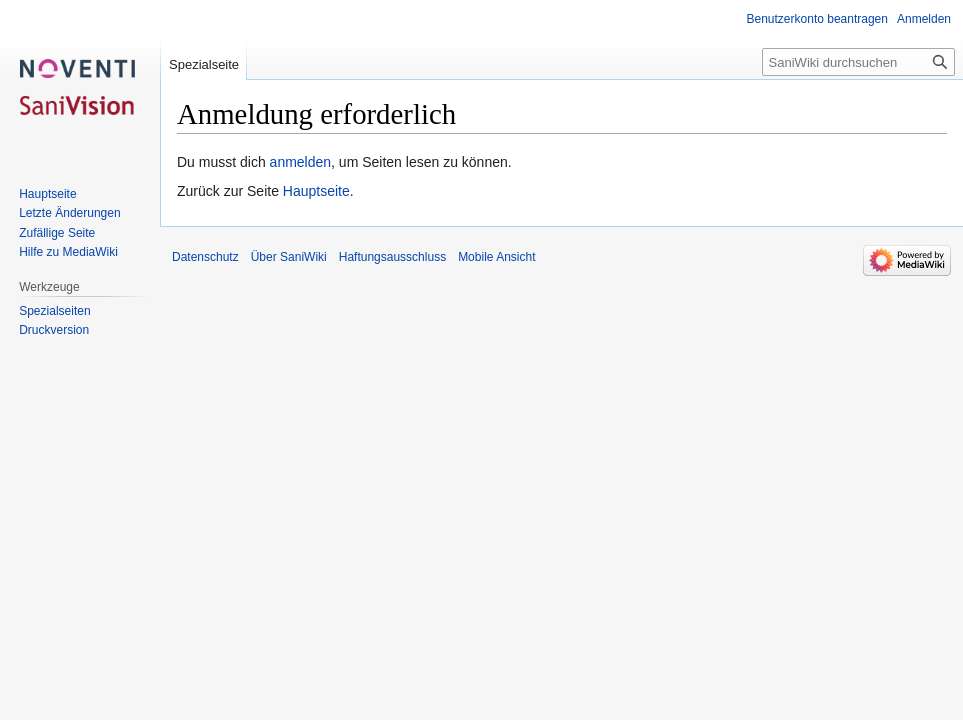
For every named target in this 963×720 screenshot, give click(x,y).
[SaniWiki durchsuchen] (858, 62)
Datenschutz (205, 257)
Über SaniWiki (289, 257)
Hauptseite (316, 191)
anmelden (301, 162)
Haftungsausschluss (392, 257)
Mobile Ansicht (496, 257)
